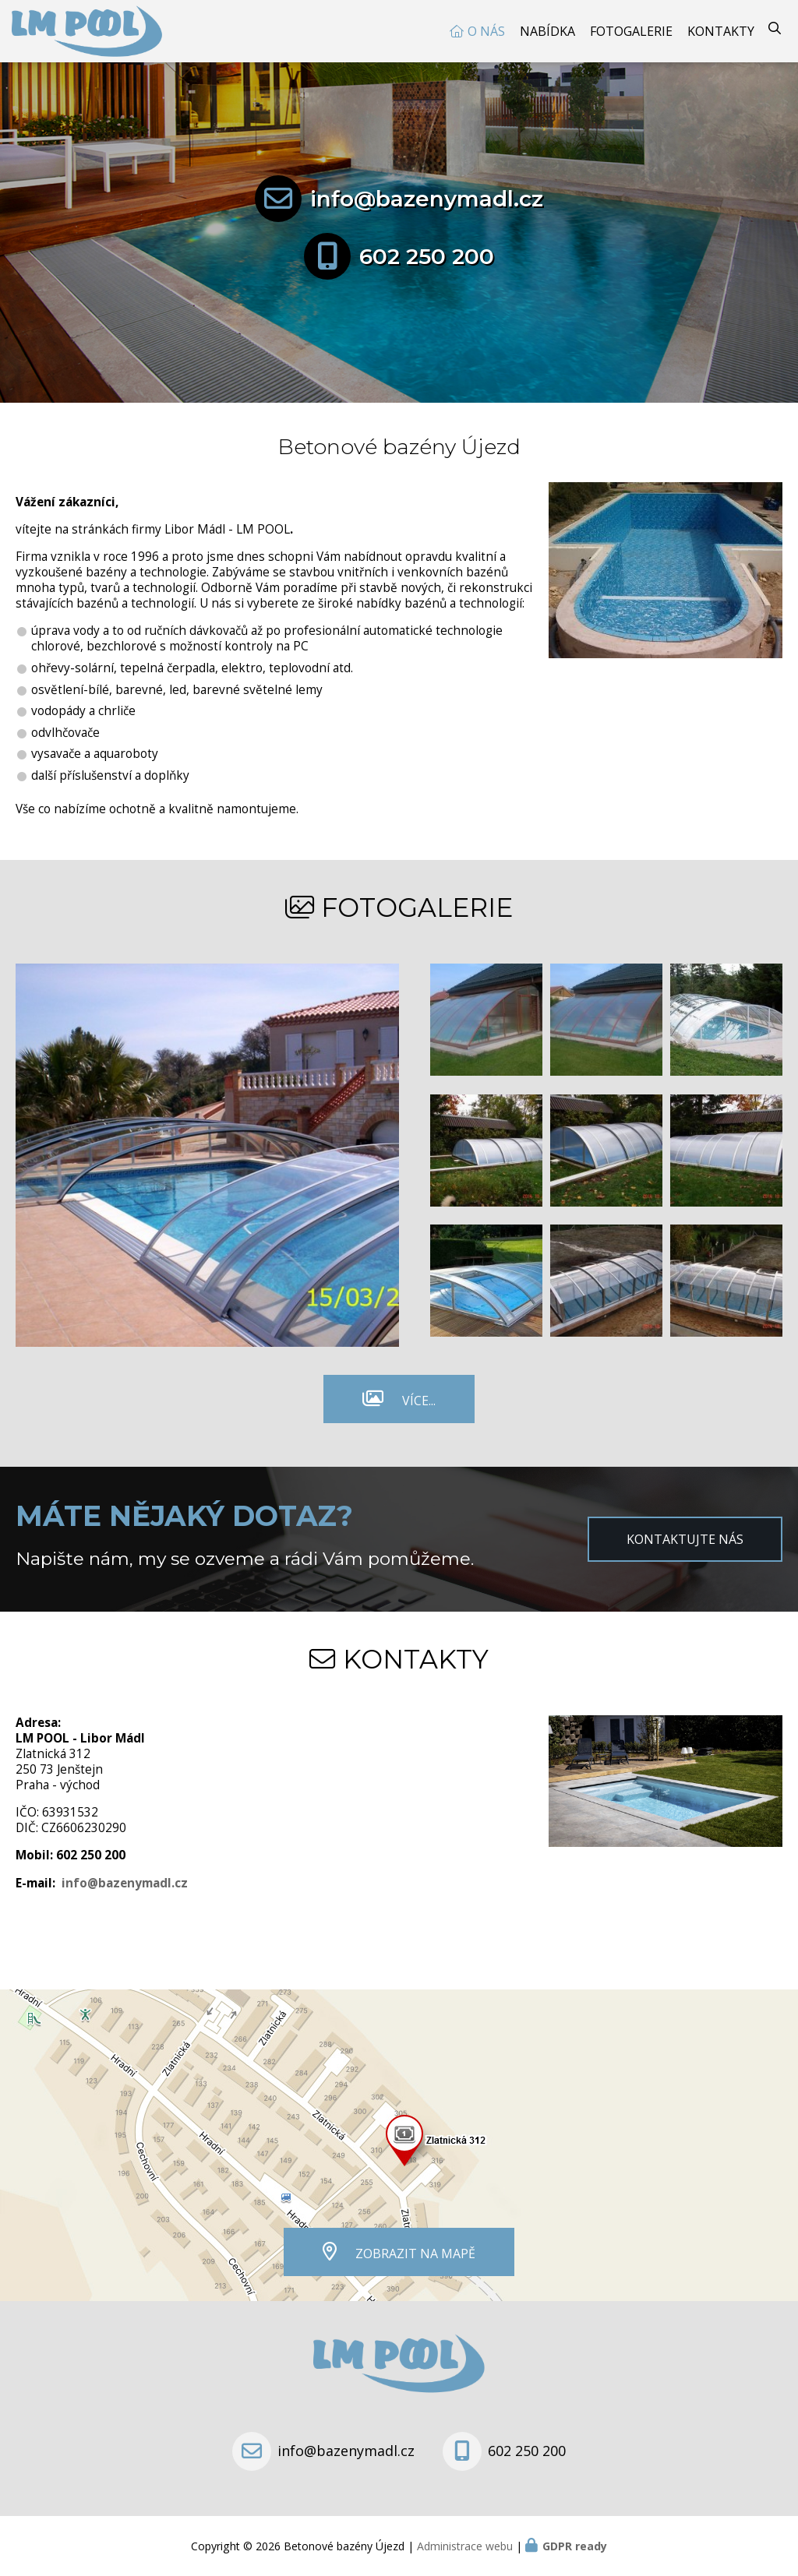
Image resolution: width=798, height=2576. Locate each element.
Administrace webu (465, 2546)
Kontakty (720, 31)
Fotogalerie (631, 31)
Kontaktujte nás (685, 1539)
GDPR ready (574, 2546)
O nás (486, 31)
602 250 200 (426, 256)
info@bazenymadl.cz (426, 198)
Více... (419, 1400)
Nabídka (547, 31)
